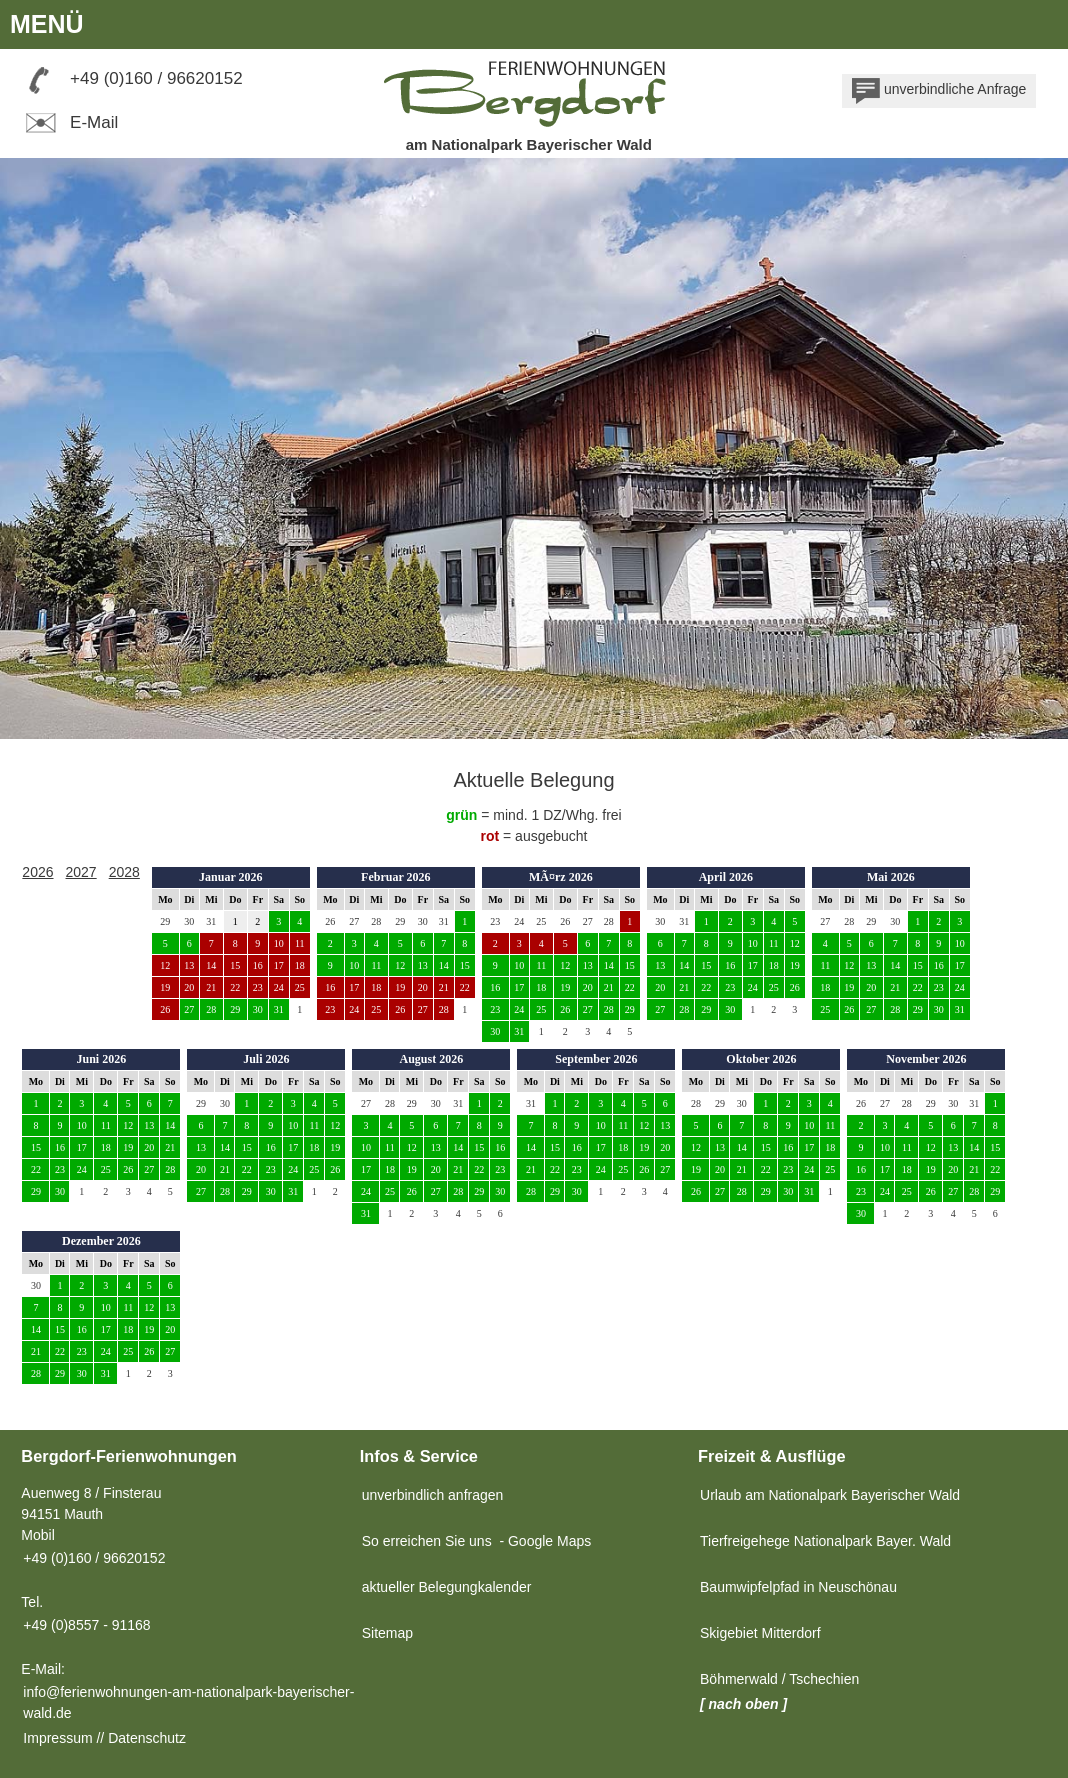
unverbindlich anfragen (433, 1495)
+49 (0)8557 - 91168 (86, 1625)
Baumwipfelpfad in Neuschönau (798, 1587)
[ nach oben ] (743, 1704)
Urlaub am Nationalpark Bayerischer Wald (830, 1495)
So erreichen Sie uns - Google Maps (477, 1541)
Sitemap (387, 1633)
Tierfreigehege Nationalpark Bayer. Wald (825, 1541)
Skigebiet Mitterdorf (760, 1633)
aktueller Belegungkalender (447, 1587)
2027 (81, 872)
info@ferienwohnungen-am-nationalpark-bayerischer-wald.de (188, 1702)
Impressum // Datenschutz (104, 1738)
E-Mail (69, 122)
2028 (124, 872)
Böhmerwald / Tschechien (779, 1679)
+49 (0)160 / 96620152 (156, 78)
